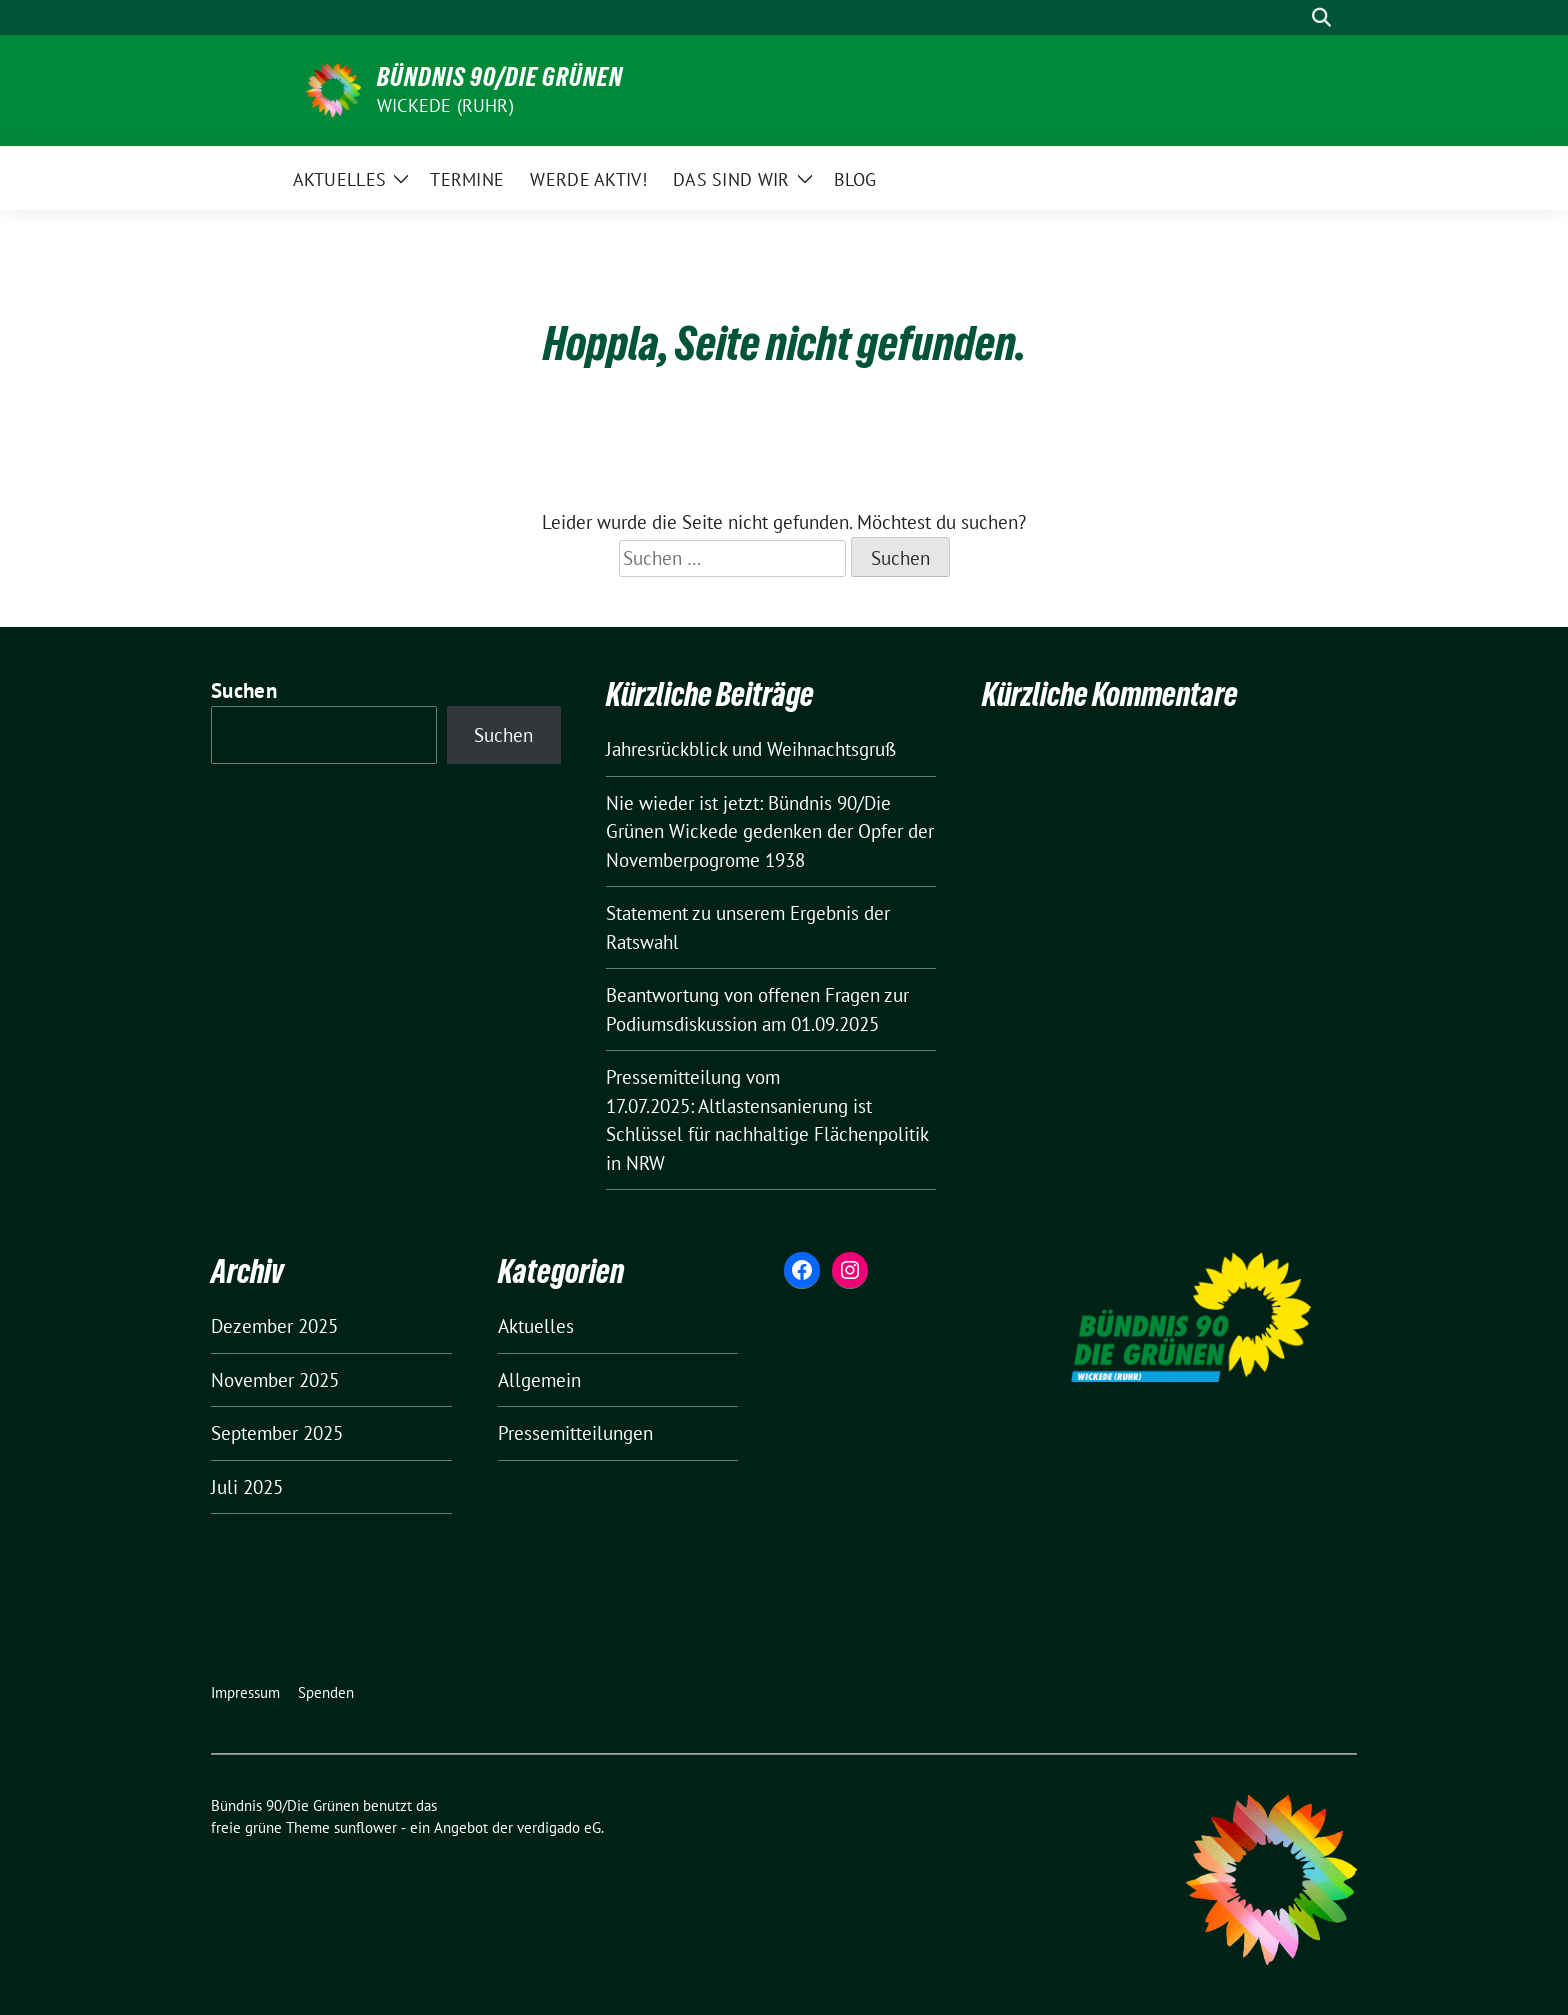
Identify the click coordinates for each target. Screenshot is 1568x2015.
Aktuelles (536, 1326)
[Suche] (1293, 17)
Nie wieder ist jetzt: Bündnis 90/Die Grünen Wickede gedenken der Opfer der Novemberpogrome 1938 (770, 831)
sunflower (365, 1827)
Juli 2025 (247, 1487)
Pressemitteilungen (575, 1433)
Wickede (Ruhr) (445, 105)
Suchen (244, 690)
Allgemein (539, 1380)
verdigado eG (559, 1827)
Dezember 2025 (274, 1326)
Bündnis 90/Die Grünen (500, 77)
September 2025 (277, 1433)
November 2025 (275, 1380)
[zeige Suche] (1321, 17)
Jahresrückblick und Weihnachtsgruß (751, 749)
